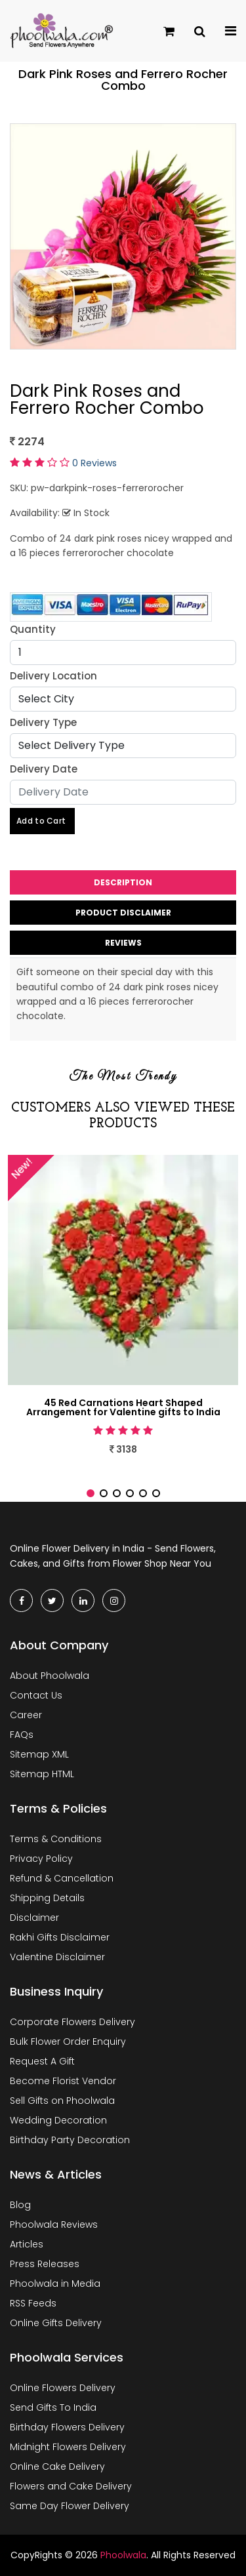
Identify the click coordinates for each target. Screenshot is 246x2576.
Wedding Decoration (58, 2120)
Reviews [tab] (123, 942)
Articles (26, 2244)
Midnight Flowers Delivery (68, 2446)
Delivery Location (53, 676)
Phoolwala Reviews (54, 2224)
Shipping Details (47, 1897)
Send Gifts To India (53, 2407)
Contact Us (36, 1695)
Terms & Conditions (56, 1838)
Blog (20, 2204)
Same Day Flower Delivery (69, 2505)
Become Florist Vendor (63, 2080)
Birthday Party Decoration (70, 2139)
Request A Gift (42, 2061)
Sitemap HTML (42, 1774)
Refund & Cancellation (61, 1878)
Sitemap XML (39, 1754)
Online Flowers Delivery (62, 2387)
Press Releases (44, 2263)
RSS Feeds (33, 2303)
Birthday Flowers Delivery (67, 2427)
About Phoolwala (49, 1675)
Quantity (33, 629)
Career (26, 1715)
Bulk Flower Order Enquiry (68, 2041)
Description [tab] (123, 882)
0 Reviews (94, 463)
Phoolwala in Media (55, 2283)
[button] (90, 1493)
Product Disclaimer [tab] (123, 912)
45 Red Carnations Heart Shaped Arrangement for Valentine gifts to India (123, 1407)
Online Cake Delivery (57, 2466)
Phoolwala (123, 2555)
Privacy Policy (41, 1858)
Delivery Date (43, 769)
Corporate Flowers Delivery (72, 2021)
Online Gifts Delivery (56, 2322)
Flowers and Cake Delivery (71, 2486)
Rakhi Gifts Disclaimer (60, 1937)
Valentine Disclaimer (57, 1957)
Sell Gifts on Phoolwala (62, 2100)
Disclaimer (34, 1917)
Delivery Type (43, 722)
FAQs (21, 1734)
